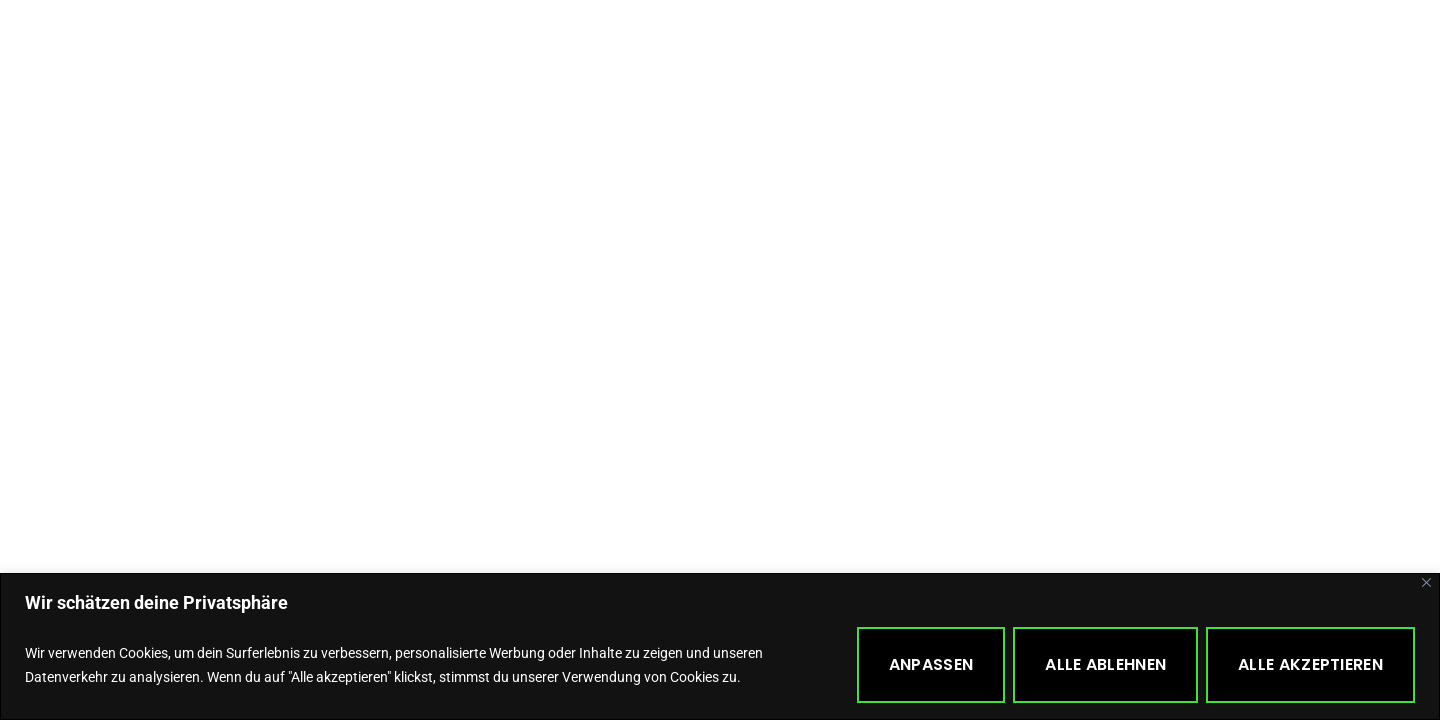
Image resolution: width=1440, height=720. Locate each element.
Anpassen (931, 664)
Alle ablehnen (1105, 664)
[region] (720, 646)
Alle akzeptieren (1310, 664)
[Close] (1426, 582)
